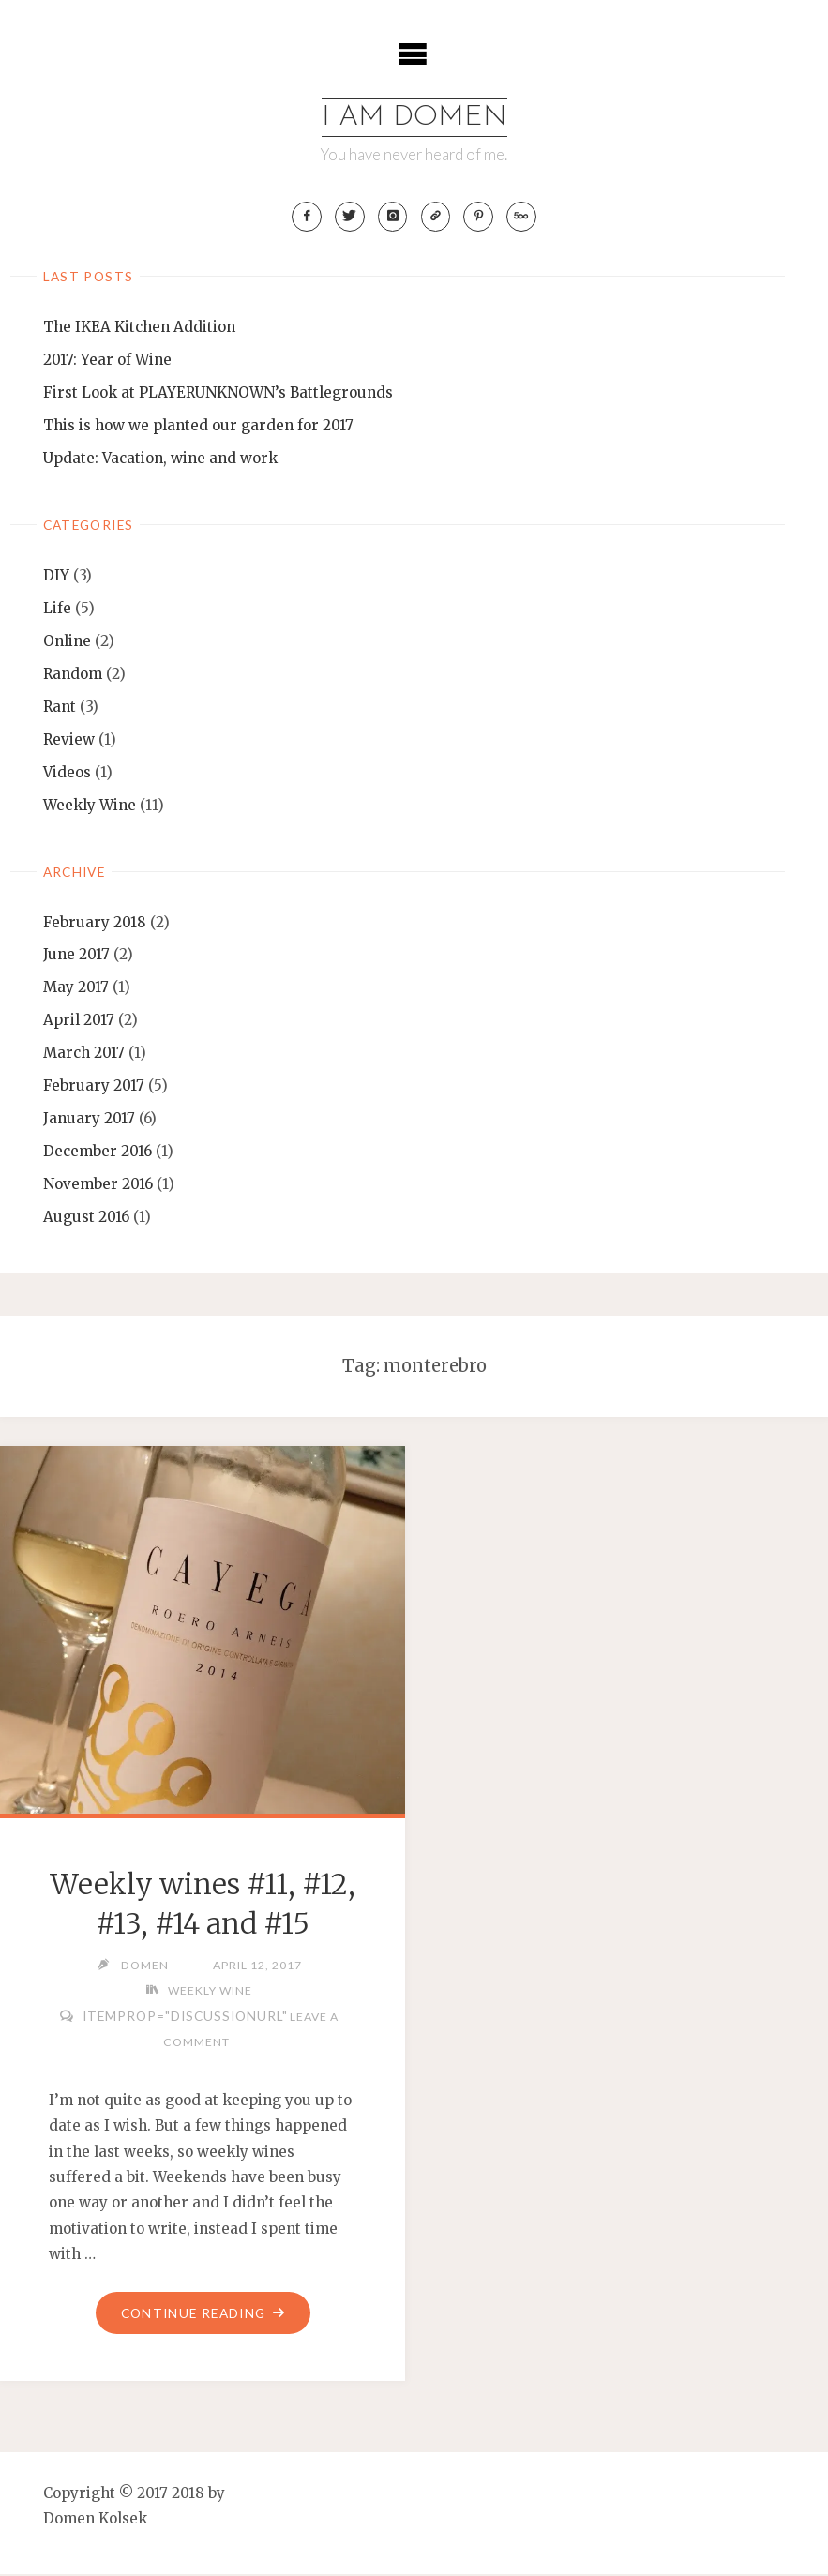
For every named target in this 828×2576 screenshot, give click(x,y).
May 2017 (76, 989)
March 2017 (84, 1053)
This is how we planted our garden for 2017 (198, 426)
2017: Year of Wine (107, 360)
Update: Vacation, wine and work (160, 459)
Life (57, 609)
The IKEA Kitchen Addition (139, 328)
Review (69, 740)
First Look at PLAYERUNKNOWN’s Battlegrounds (218, 393)
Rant (59, 707)
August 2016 (86, 1218)
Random (72, 675)
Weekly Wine (89, 806)
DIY (56, 576)
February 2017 (93, 1086)
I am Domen (414, 117)
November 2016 (98, 1185)
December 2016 (97, 1152)
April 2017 (78, 1021)
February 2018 (94, 923)
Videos (67, 773)
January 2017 (89, 1119)
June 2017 (76, 956)
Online (67, 642)
